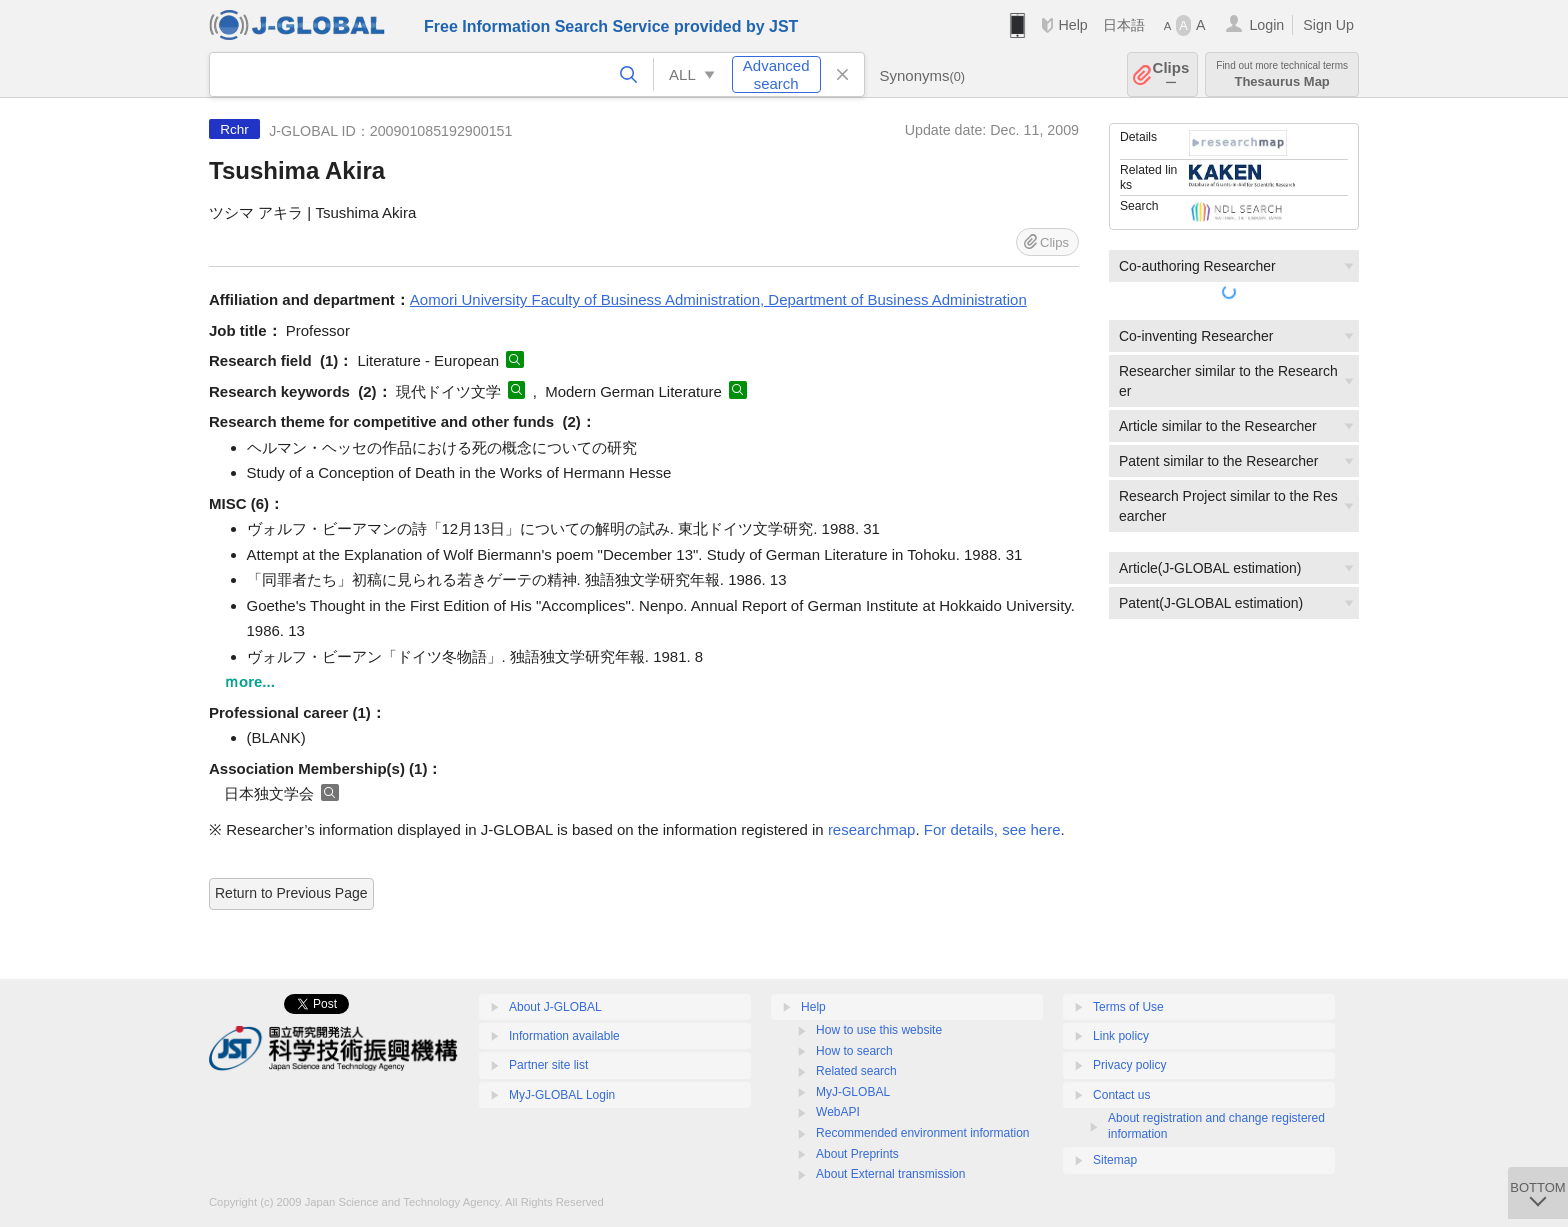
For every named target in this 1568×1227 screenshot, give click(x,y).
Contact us (1121, 1095)
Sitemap (1115, 1160)
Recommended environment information (922, 1133)
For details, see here (992, 829)
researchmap (872, 829)
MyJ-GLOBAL (853, 1092)
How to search (854, 1051)
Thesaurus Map (1282, 74)
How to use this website (879, 1030)
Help (1072, 25)
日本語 (1124, 25)
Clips (1171, 74)
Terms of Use (1128, 1007)
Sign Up (1328, 25)
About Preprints (857, 1154)
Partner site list (548, 1065)
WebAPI (838, 1112)
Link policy (1121, 1036)
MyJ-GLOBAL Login (562, 1095)
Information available (564, 1036)
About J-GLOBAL (555, 1007)
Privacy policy (1129, 1065)
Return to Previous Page (291, 893)
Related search (856, 1071)
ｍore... (249, 681)
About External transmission (890, 1174)
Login (1266, 25)
